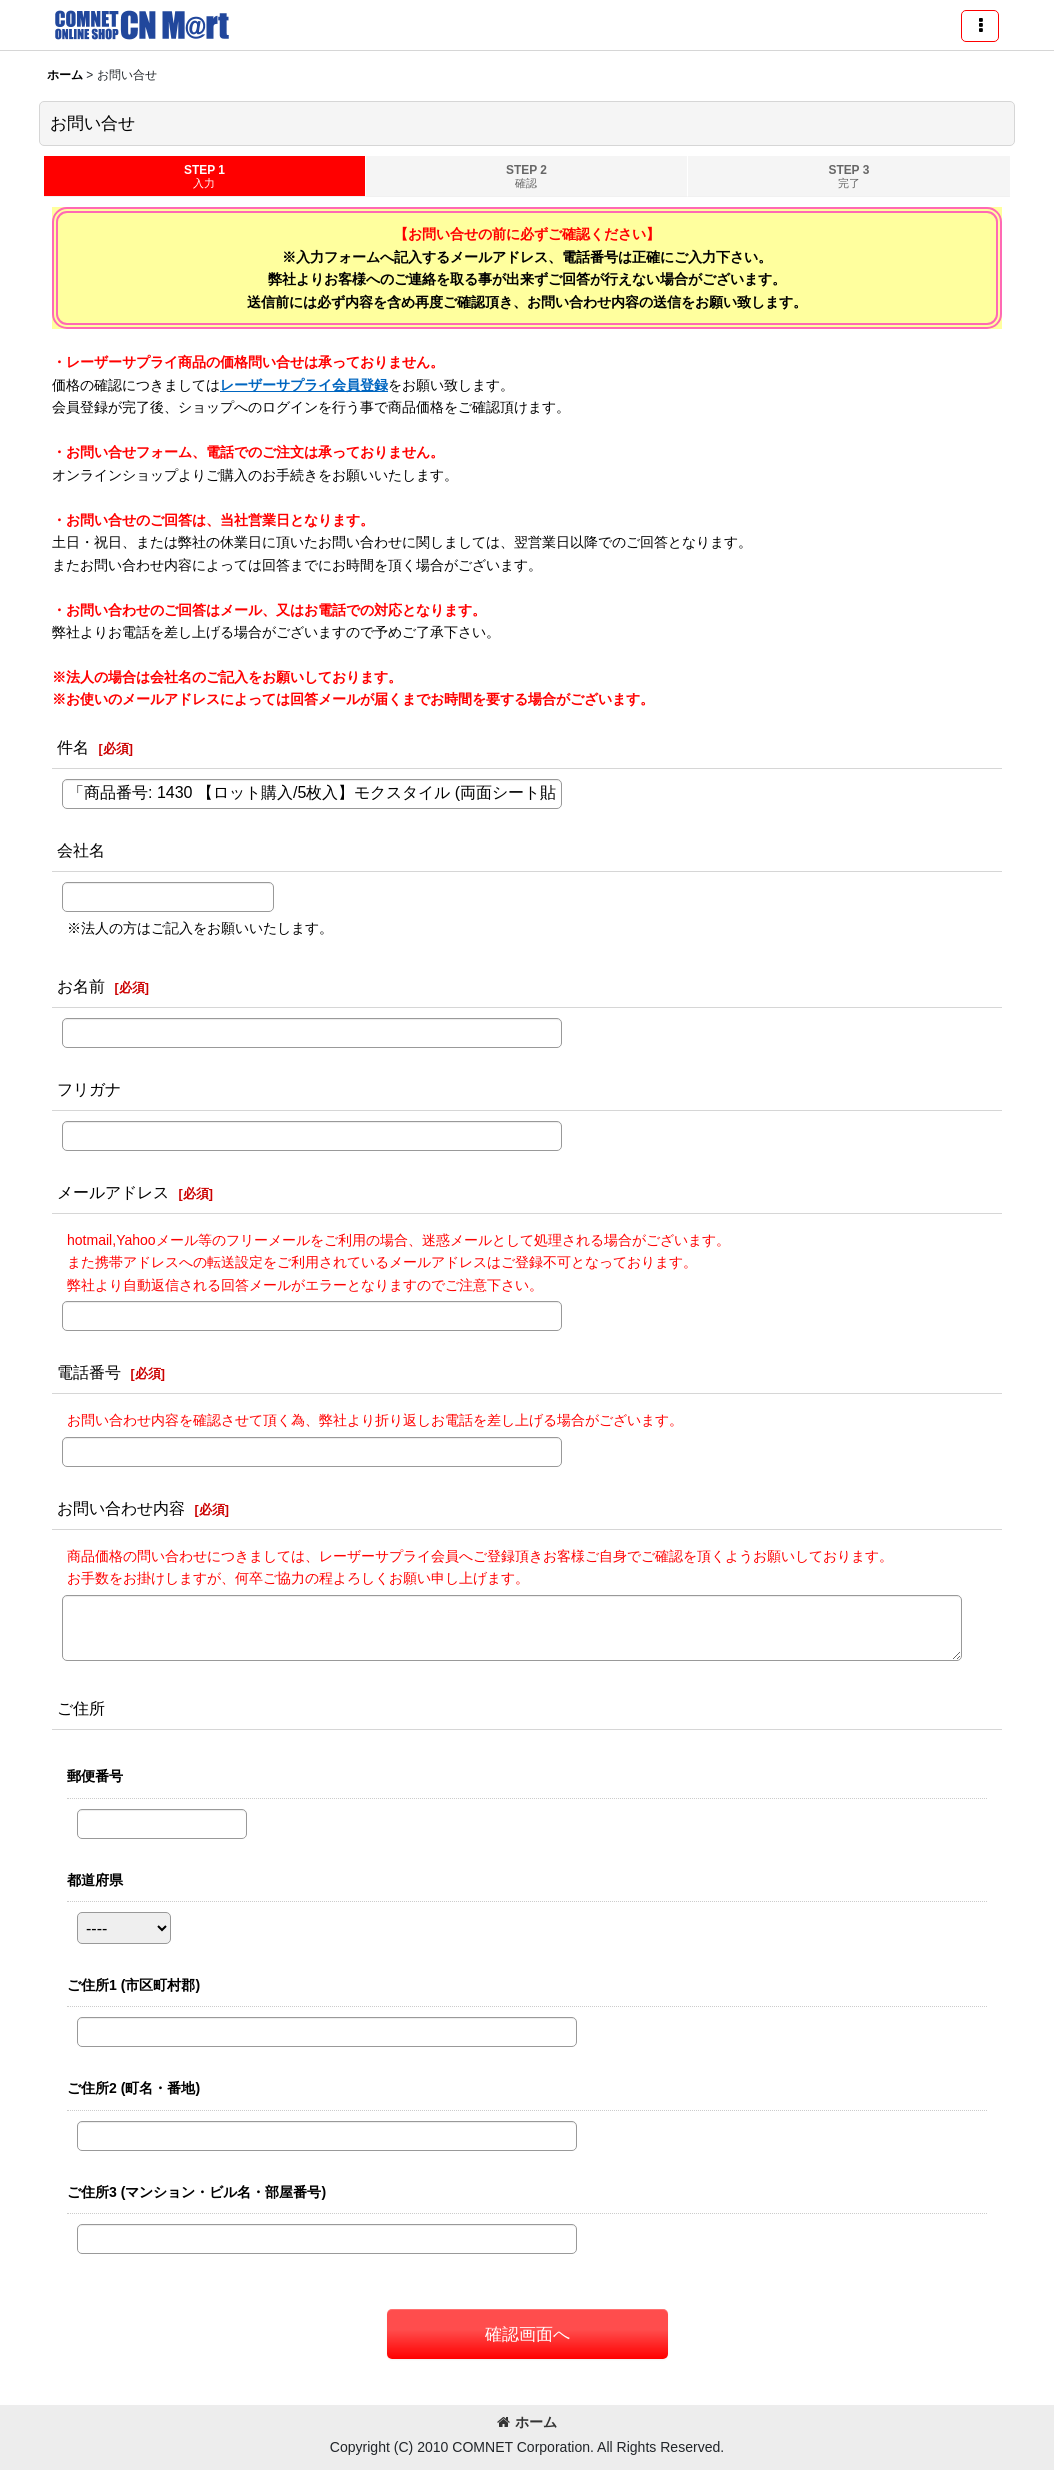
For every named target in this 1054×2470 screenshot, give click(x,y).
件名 (73, 747)
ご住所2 (133, 2088)
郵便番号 (95, 1776)
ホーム (527, 2422)
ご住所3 (196, 2192)
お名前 (81, 986)
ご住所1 (133, 1985)
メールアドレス (113, 1192)
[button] (980, 26)
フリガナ (89, 1089)
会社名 (81, 850)
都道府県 (95, 1880)
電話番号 (89, 1372)
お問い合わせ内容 (121, 1508)
